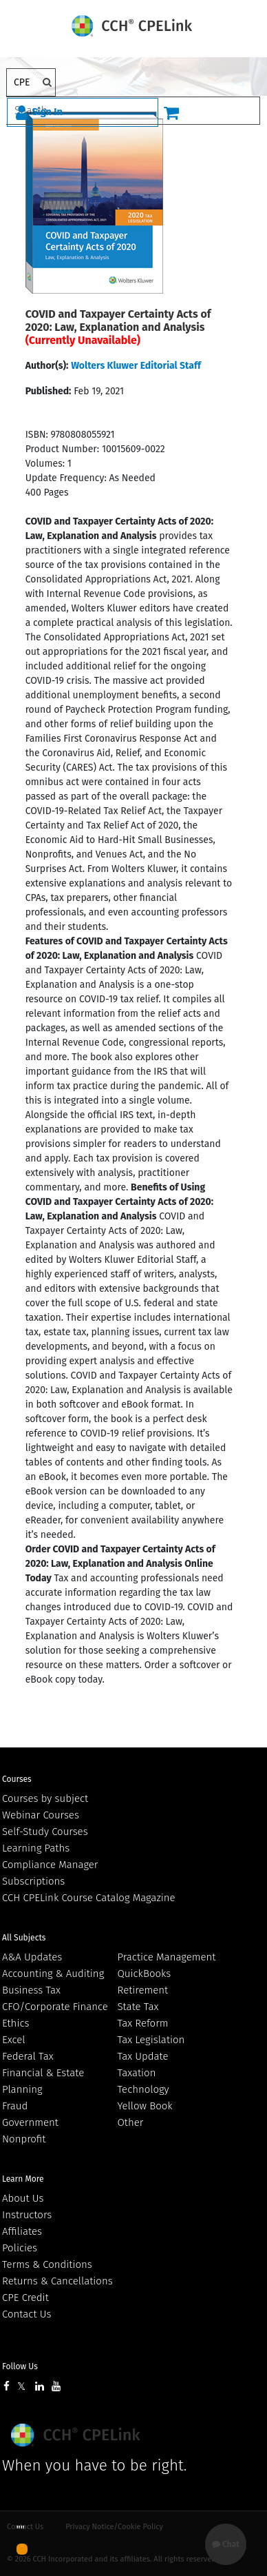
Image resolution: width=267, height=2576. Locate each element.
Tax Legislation (151, 2040)
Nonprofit (23, 2139)
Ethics (15, 2023)
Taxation (137, 2073)
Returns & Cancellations (57, 2281)
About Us (22, 2198)
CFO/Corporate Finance (55, 2006)
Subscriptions (33, 1881)
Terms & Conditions (47, 2264)
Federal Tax (28, 2056)
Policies (19, 2248)
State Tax (138, 2006)
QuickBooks (144, 1973)
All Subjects (23, 1938)
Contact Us (26, 2314)
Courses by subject (45, 1798)
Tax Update (143, 2056)
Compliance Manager (50, 1864)
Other (131, 2122)
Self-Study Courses (45, 1831)
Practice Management (167, 1957)
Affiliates (22, 2231)
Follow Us (20, 2366)
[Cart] (171, 112)
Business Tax (31, 1990)
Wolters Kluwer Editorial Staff (136, 366)
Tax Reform (143, 2023)
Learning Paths (36, 1848)
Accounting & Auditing (53, 1973)
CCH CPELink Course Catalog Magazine (88, 1898)
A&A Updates (32, 1957)
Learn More (23, 2179)
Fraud (15, 2106)
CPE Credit (25, 2297)
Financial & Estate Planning (43, 2081)
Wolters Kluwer (77, 2435)
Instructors (27, 2215)
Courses (17, 1779)
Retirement (143, 1990)
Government (30, 2122)
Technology (143, 2089)
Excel (13, 2040)
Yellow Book (145, 2106)
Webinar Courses (40, 1815)
